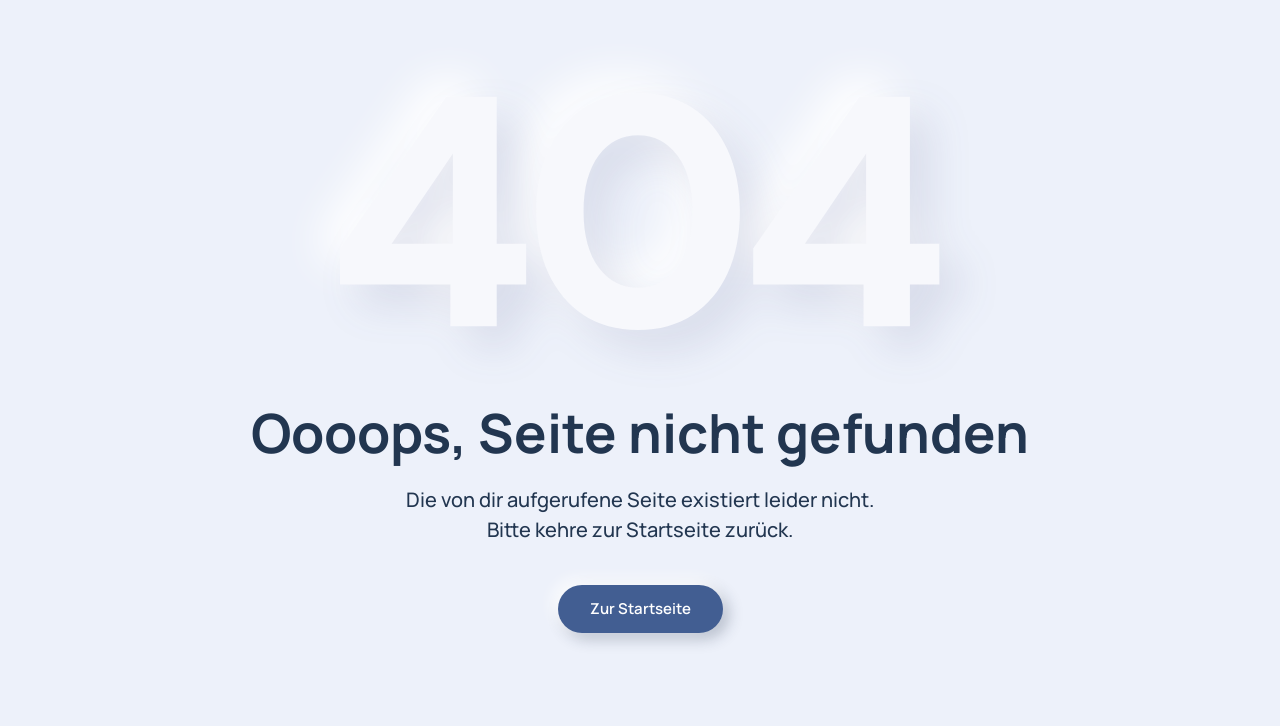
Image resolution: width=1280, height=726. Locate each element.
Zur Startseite (640, 608)
